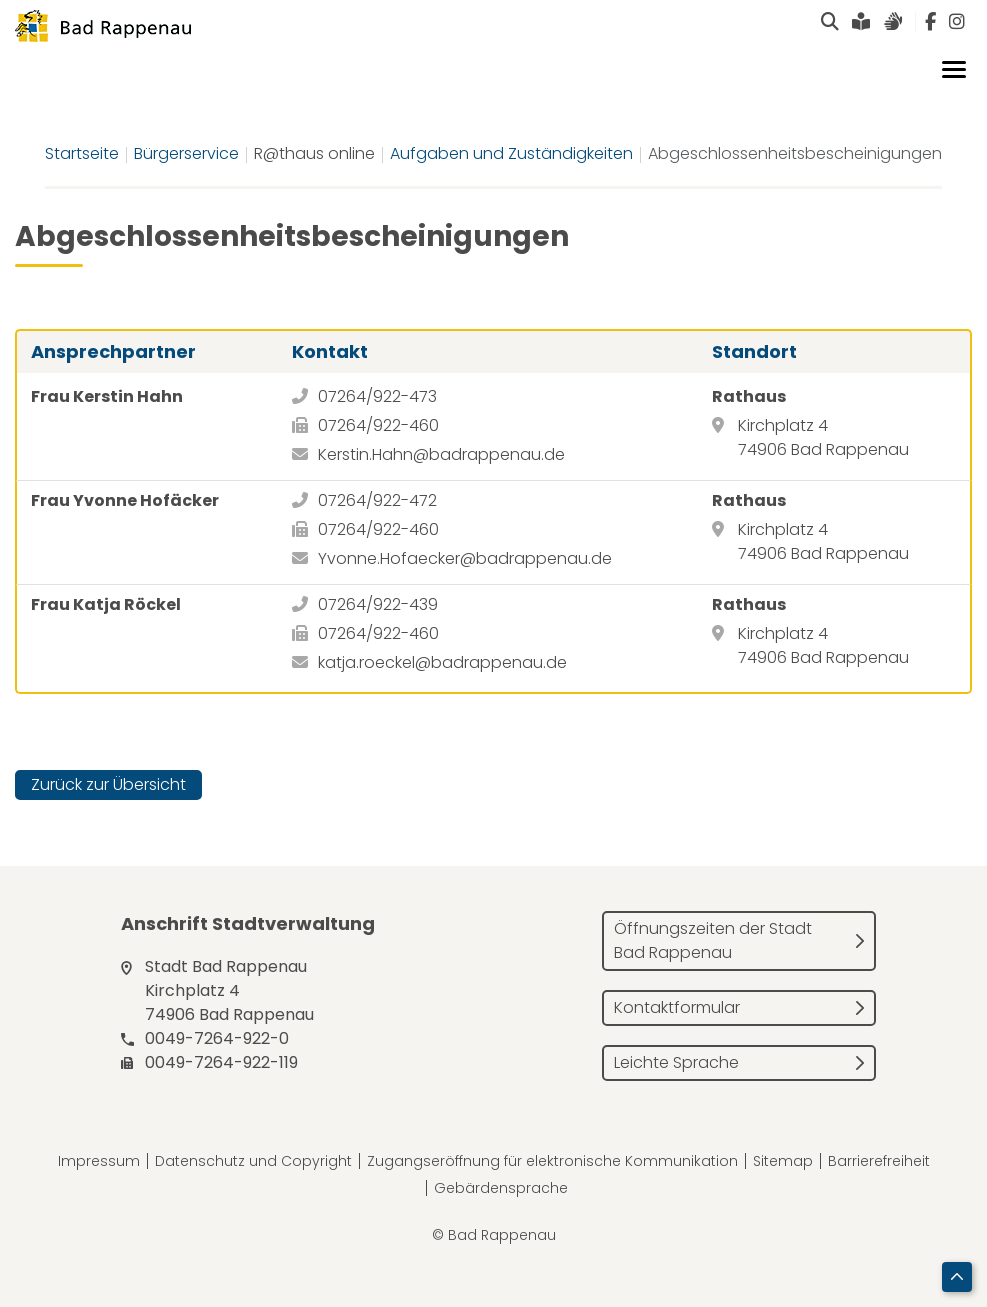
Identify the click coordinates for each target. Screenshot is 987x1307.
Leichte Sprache (676, 1062)
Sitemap (783, 1161)
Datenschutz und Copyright (253, 1161)
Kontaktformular (677, 1007)
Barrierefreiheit (879, 1161)
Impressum (99, 1161)
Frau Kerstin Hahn (107, 396)
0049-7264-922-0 (217, 1038)
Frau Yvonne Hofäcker (125, 500)
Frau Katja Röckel (106, 604)
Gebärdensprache (501, 1188)
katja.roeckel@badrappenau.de (442, 662)
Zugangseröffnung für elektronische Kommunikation (552, 1161)
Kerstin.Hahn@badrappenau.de (441, 454)
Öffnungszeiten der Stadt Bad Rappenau (713, 940)
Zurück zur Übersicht (108, 784)
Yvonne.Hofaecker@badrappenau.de (465, 558)
